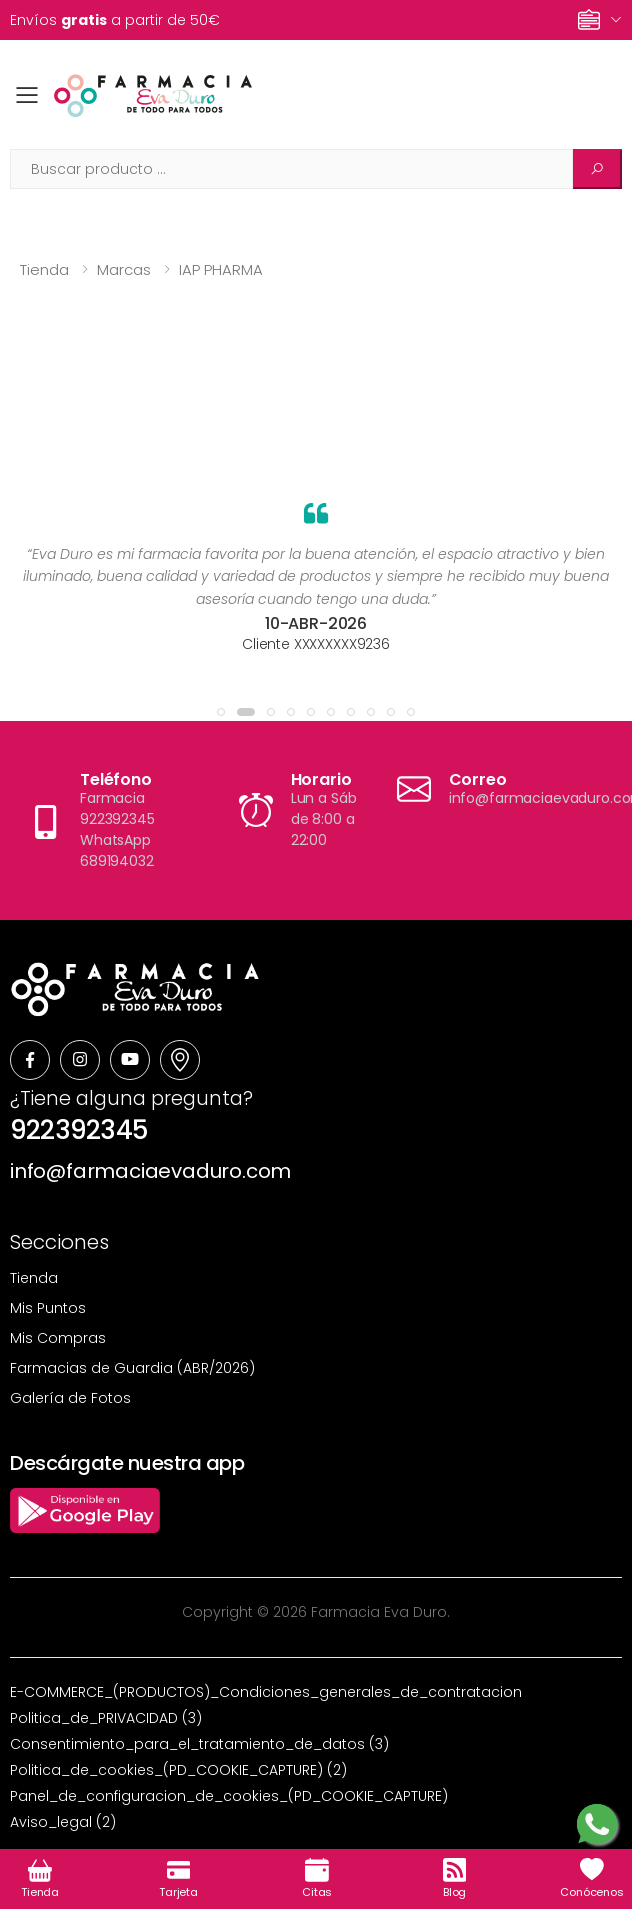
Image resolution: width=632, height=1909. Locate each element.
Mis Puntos (48, 1308)
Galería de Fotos (70, 1398)
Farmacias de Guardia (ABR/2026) (132, 1368)
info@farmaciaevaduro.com (150, 1171)
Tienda (44, 269)
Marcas (124, 269)
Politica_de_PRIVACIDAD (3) (106, 1718)
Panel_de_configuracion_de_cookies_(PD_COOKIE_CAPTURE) (229, 1796)
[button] (221, 712)
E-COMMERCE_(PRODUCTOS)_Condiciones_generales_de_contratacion (266, 1692)
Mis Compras (58, 1338)
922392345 (79, 1130)
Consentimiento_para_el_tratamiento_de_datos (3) (199, 1744)
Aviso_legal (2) (63, 1822)
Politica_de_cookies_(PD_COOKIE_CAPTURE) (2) (178, 1770)
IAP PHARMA (221, 269)
